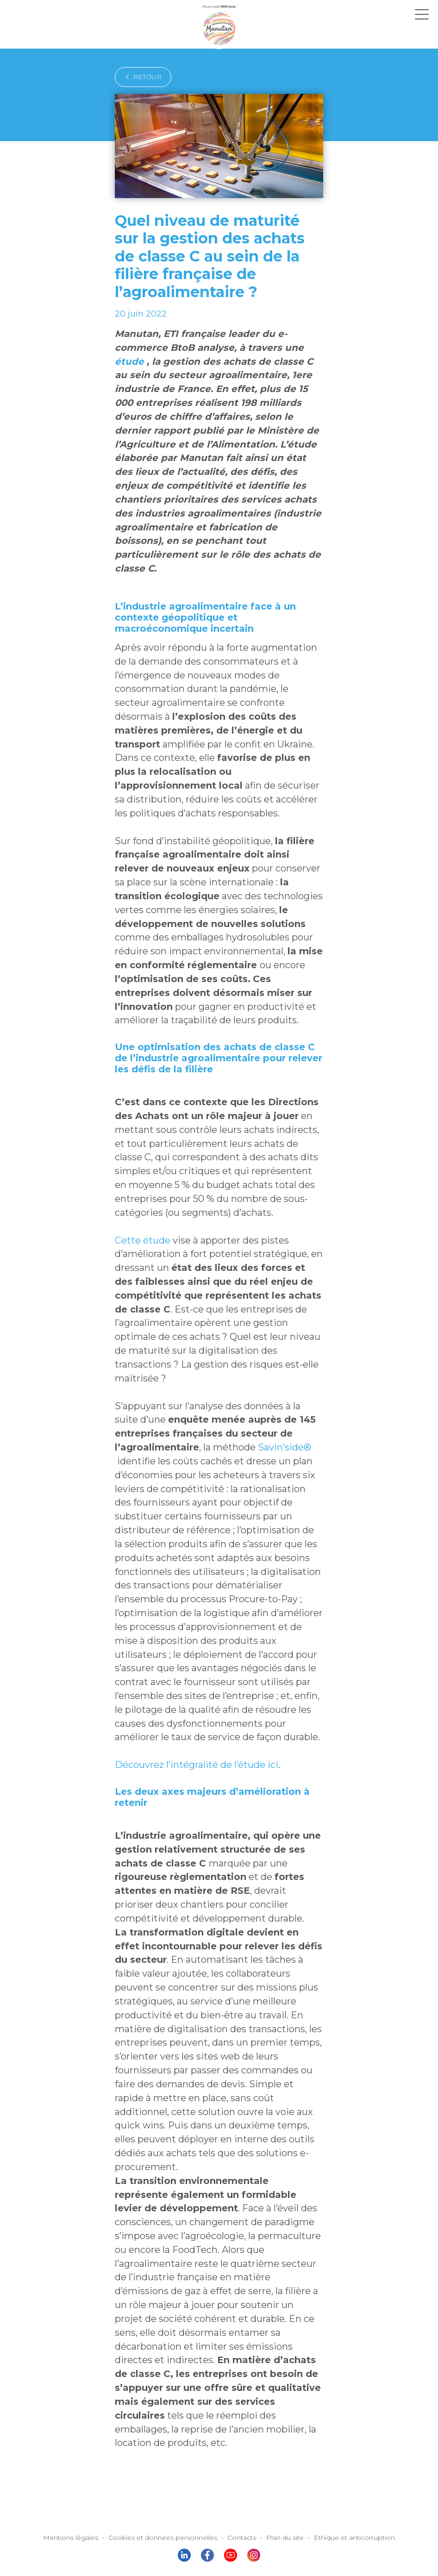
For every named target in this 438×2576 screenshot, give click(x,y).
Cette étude (139, 1164)
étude (252, 348)
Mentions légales (85, 2371)
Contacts (239, 2371)
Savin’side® (267, 1359)
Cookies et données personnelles (168, 2371)
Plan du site (279, 2371)
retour (140, 77)
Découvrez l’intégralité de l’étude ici (187, 1664)
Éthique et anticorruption (342, 2371)
